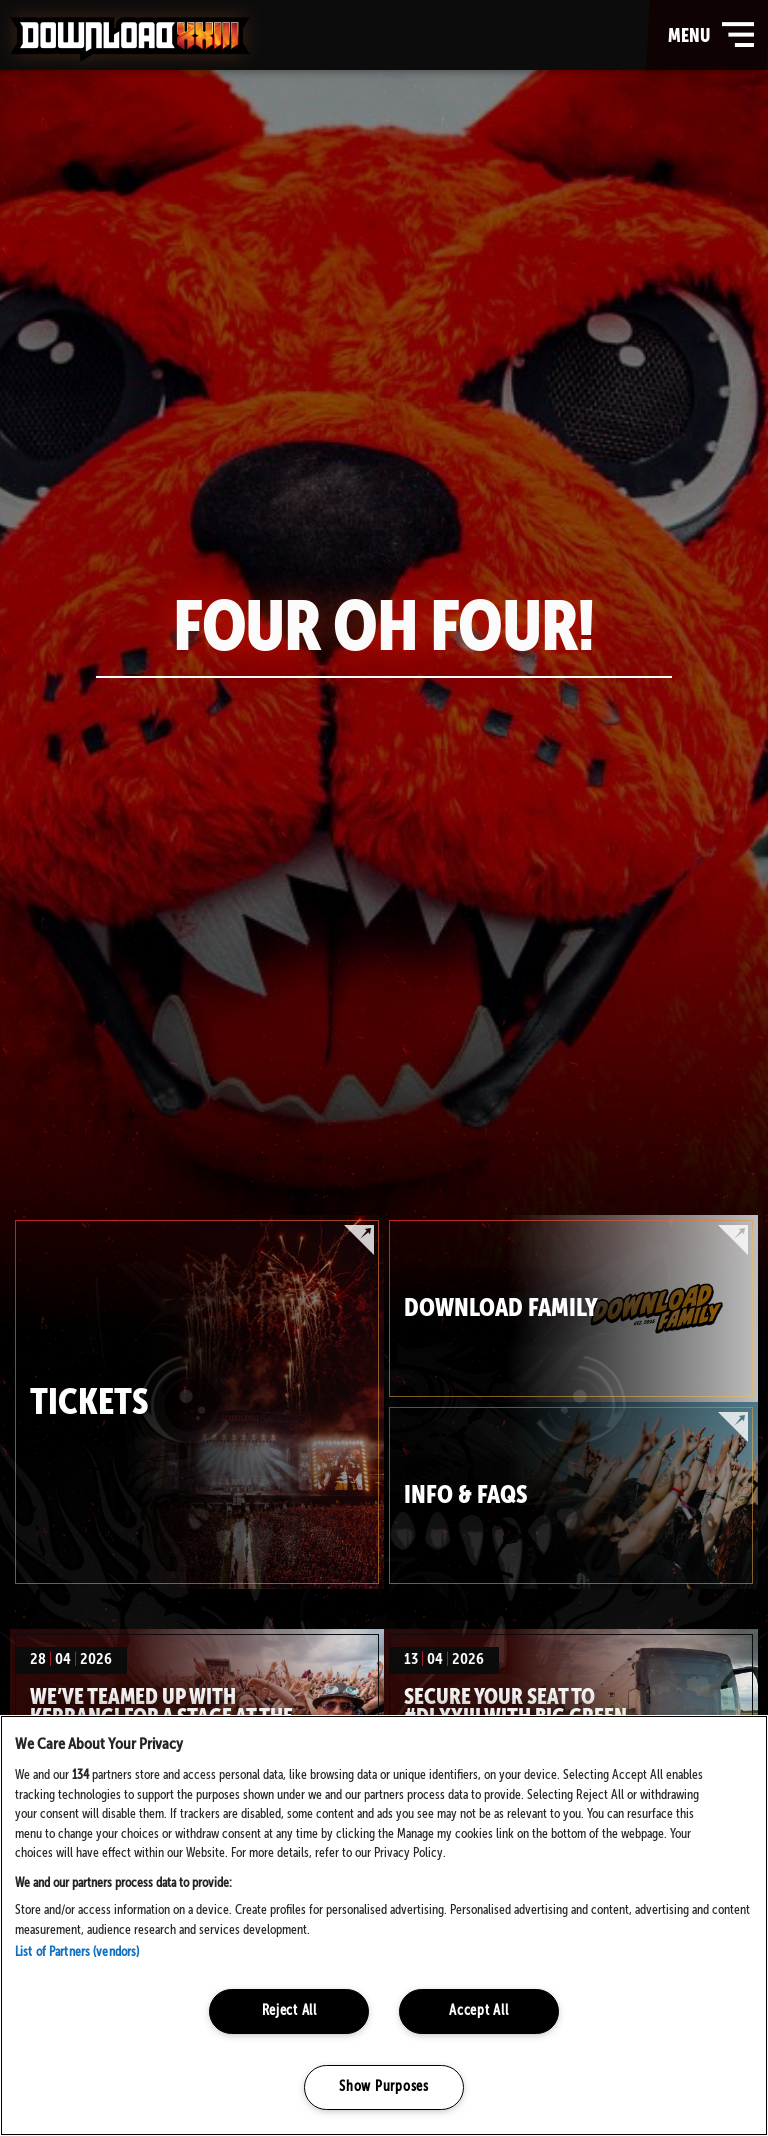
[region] (384, 1925)
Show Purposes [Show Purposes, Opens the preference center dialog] (383, 2087)
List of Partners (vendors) (77, 1952)
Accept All (478, 2011)
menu (713, 35)
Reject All (289, 2011)
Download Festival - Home (130, 39)
